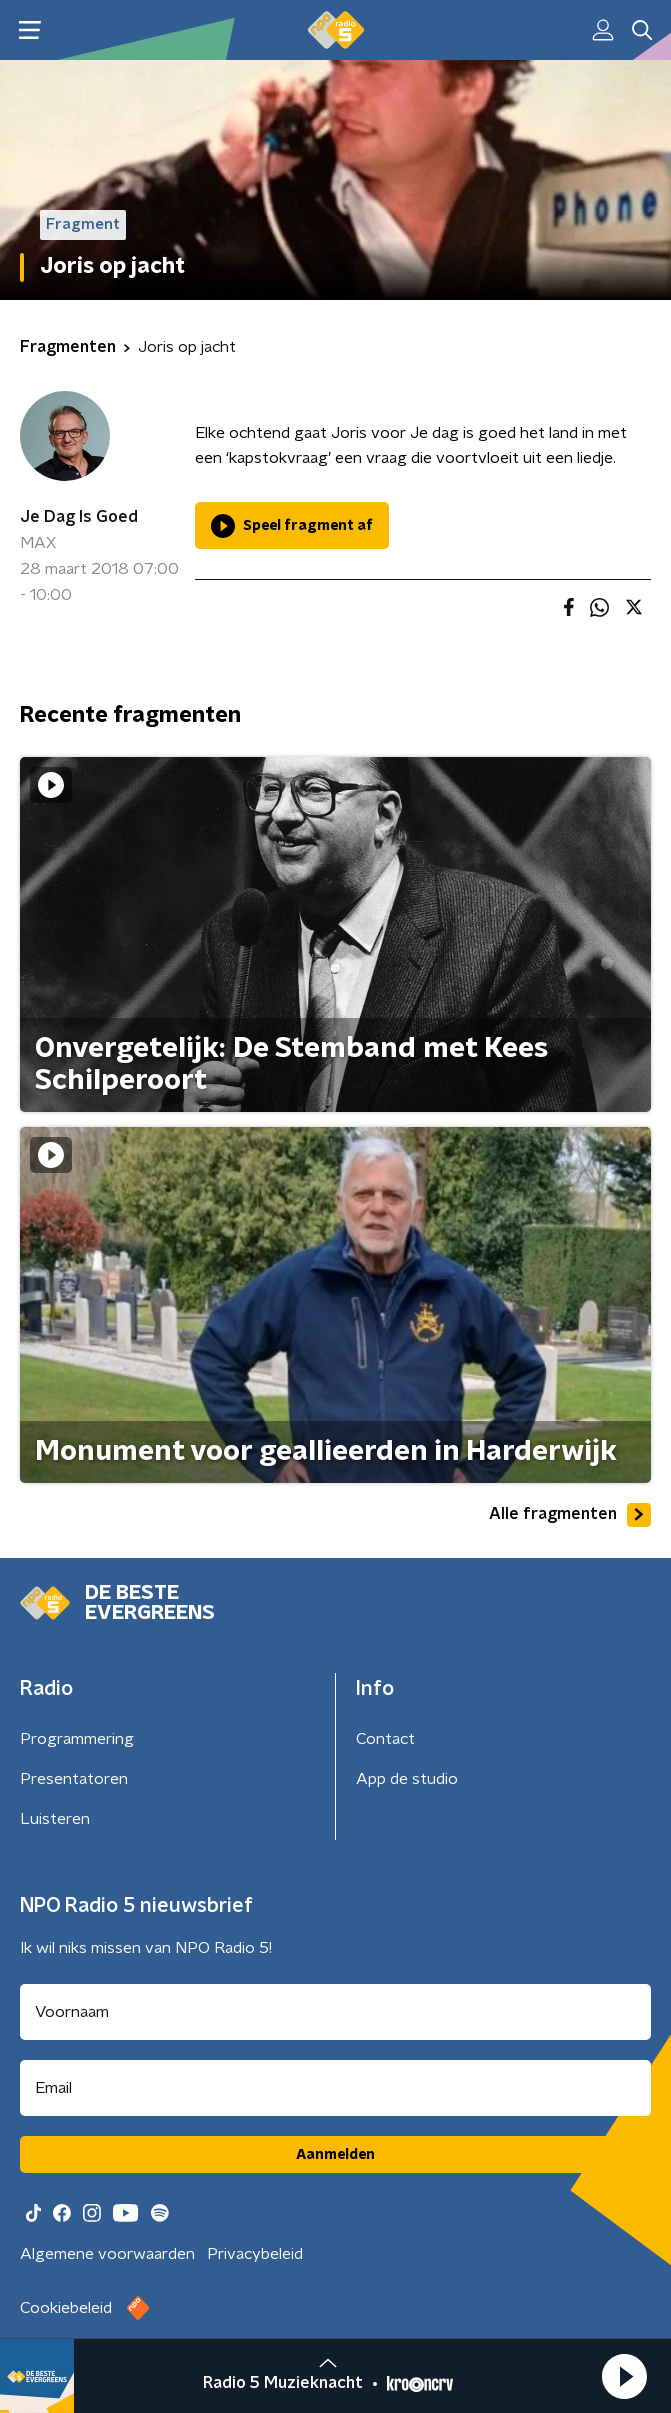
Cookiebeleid (66, 2308)
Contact (385, 1739)
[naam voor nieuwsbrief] (335, 2012)
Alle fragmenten (570, 1515)
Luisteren (55, 1819)
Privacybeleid (255, 2254)
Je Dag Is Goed (79, 517)
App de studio (407, 1779)
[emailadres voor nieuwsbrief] (335, 2088)
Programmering (77, 1739)
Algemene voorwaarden (107, 2254)
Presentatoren (74, 1779)
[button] (624, 2376)
